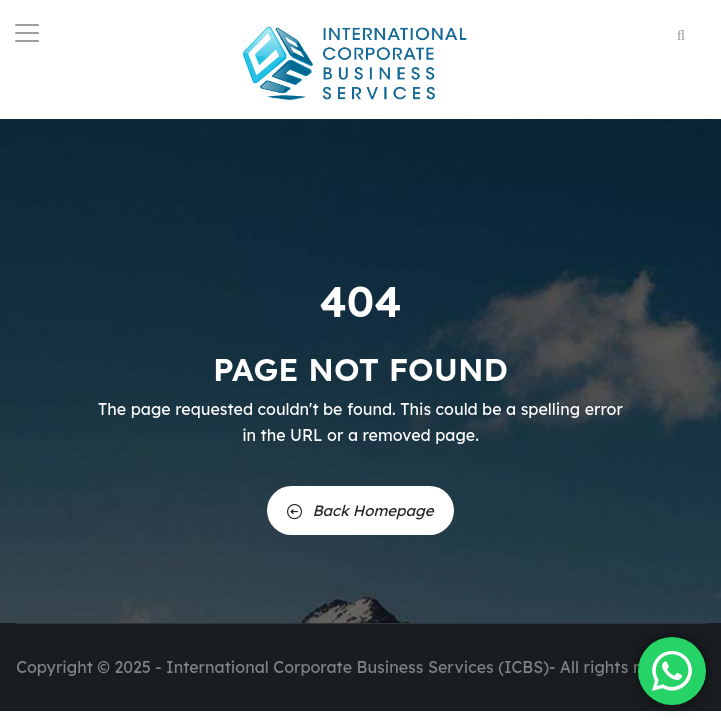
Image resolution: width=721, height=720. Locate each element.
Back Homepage (360, 510)
